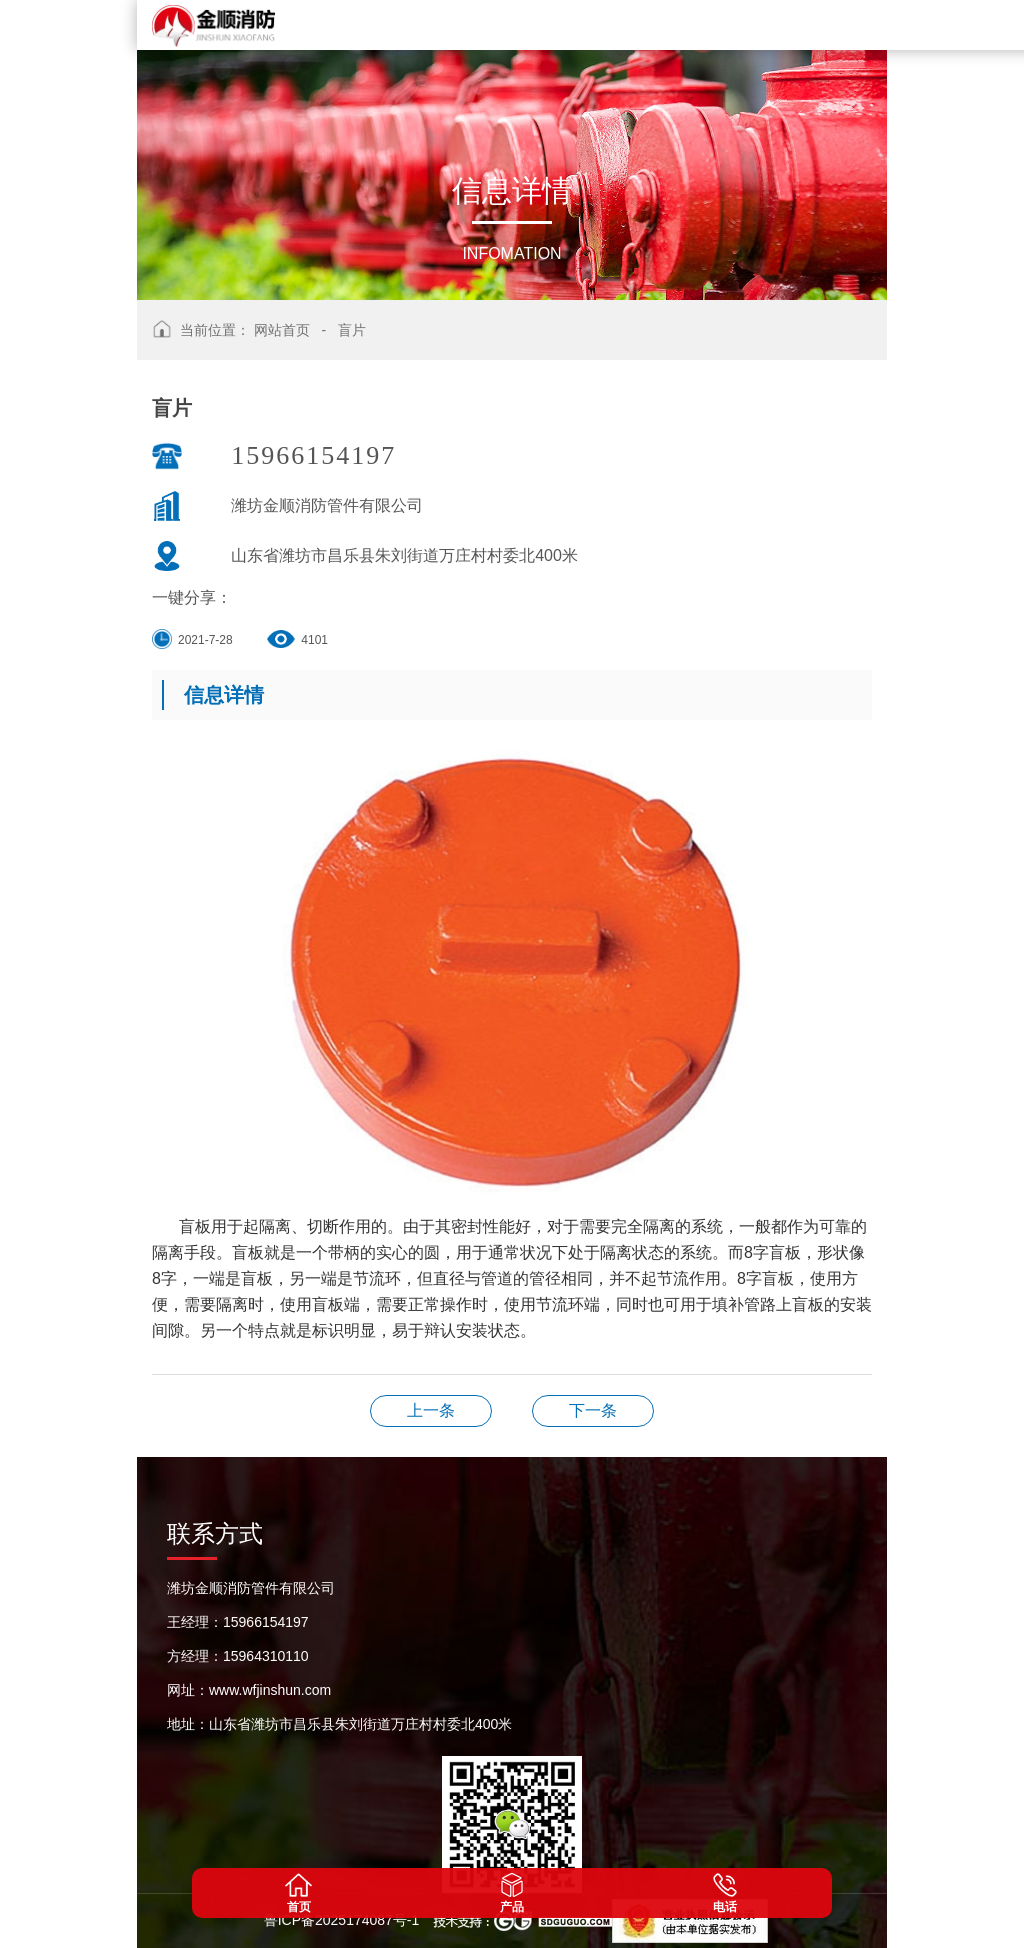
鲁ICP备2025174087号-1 (344, 1920)
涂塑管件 (593, 1410)
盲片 (352, 330)
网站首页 (282, 330)
